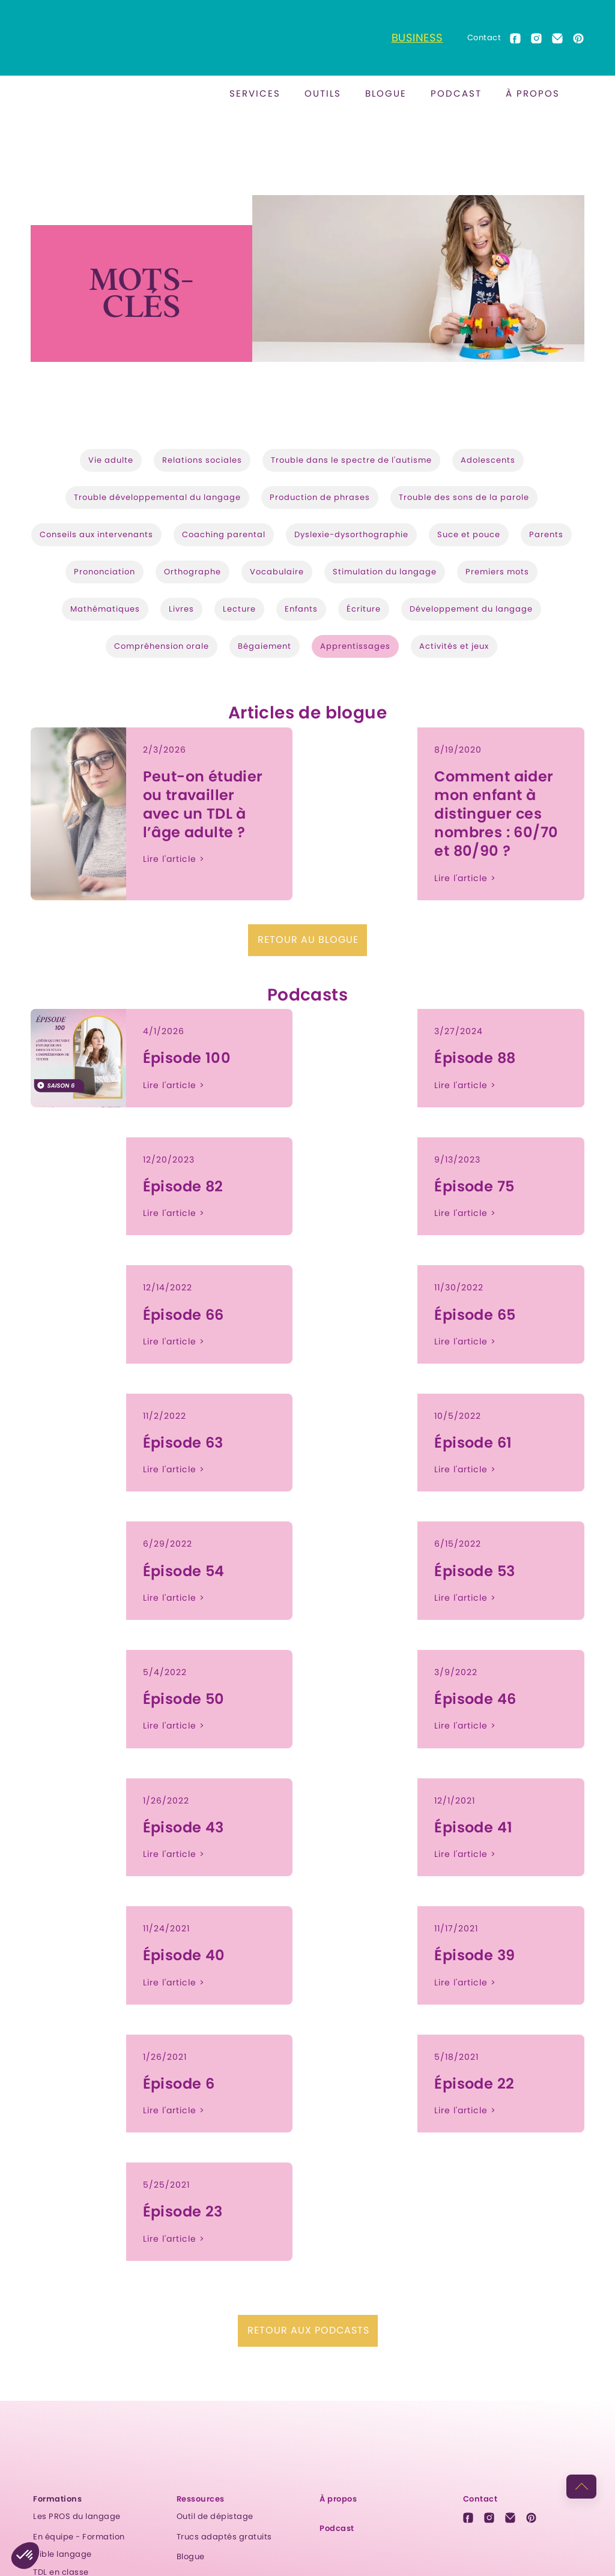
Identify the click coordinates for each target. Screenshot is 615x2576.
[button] (254, 94)
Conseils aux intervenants (96, 534)
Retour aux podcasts (308, 2330)
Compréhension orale (161, 646)
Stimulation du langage (385, 571)
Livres (181, 609)
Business (417, 37)
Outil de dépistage (215, 2516)
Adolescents (488, 460)
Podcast (456, 93)
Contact (484, 37)
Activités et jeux (454, 646)
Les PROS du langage (77, 2516)
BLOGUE (386, 93)
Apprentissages (355, 646)
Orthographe (192, 571)
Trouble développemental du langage (157, 497)
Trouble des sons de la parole (464, 497)
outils (322, 93)
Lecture (239, 609)
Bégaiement (264, 646)
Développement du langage (471, 609)
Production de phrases (320, 497)
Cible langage (62, 2554)
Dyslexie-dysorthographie (351, 534)
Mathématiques (105, 609)
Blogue (191, 2556)
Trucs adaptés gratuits (224, 2536)
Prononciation (104, 571)
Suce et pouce (468, 534)
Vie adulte (110, 460)
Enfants (301, 609)
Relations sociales (202, 460)
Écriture (364, 609)
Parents (546, 534)
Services (254, 93)
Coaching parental (223, 534)
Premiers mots (497, 571)
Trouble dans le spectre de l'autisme (351, 460)
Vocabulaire (277, 571)
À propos (533, 93)
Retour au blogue (308, 939)
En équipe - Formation (79, 2536)
